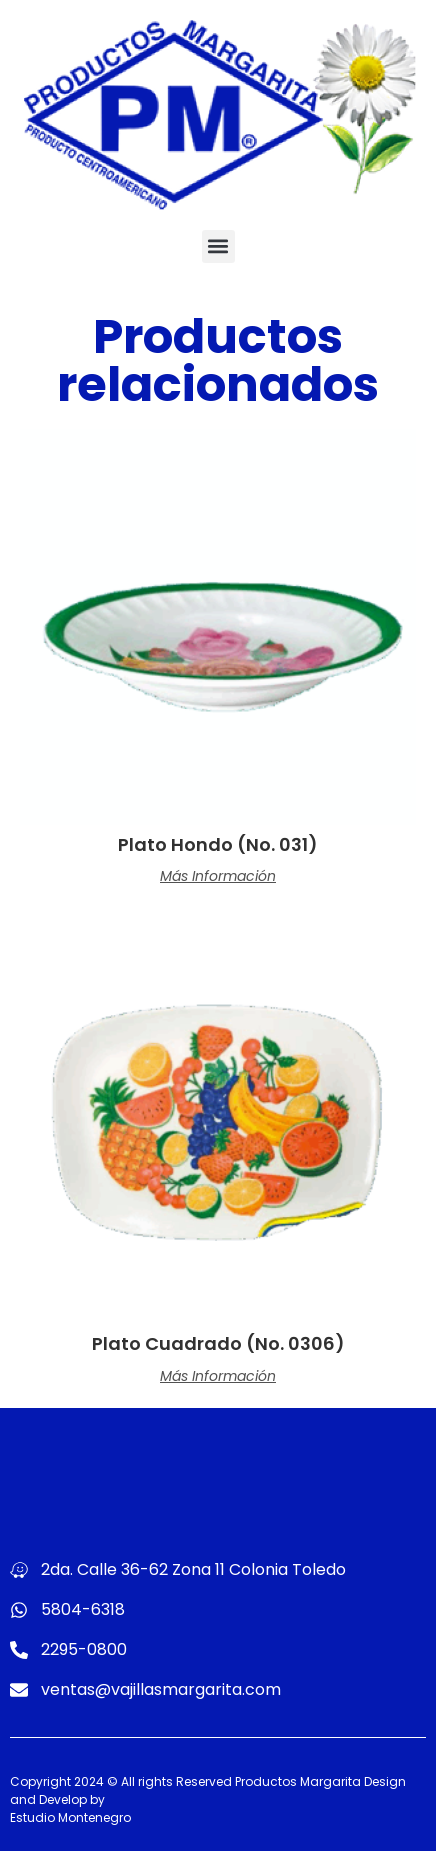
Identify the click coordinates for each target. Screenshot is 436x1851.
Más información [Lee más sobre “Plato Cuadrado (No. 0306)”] (218, 1376)
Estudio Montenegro (70, 1817)
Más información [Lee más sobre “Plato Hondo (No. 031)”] (218, 876)
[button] (218, 246)
